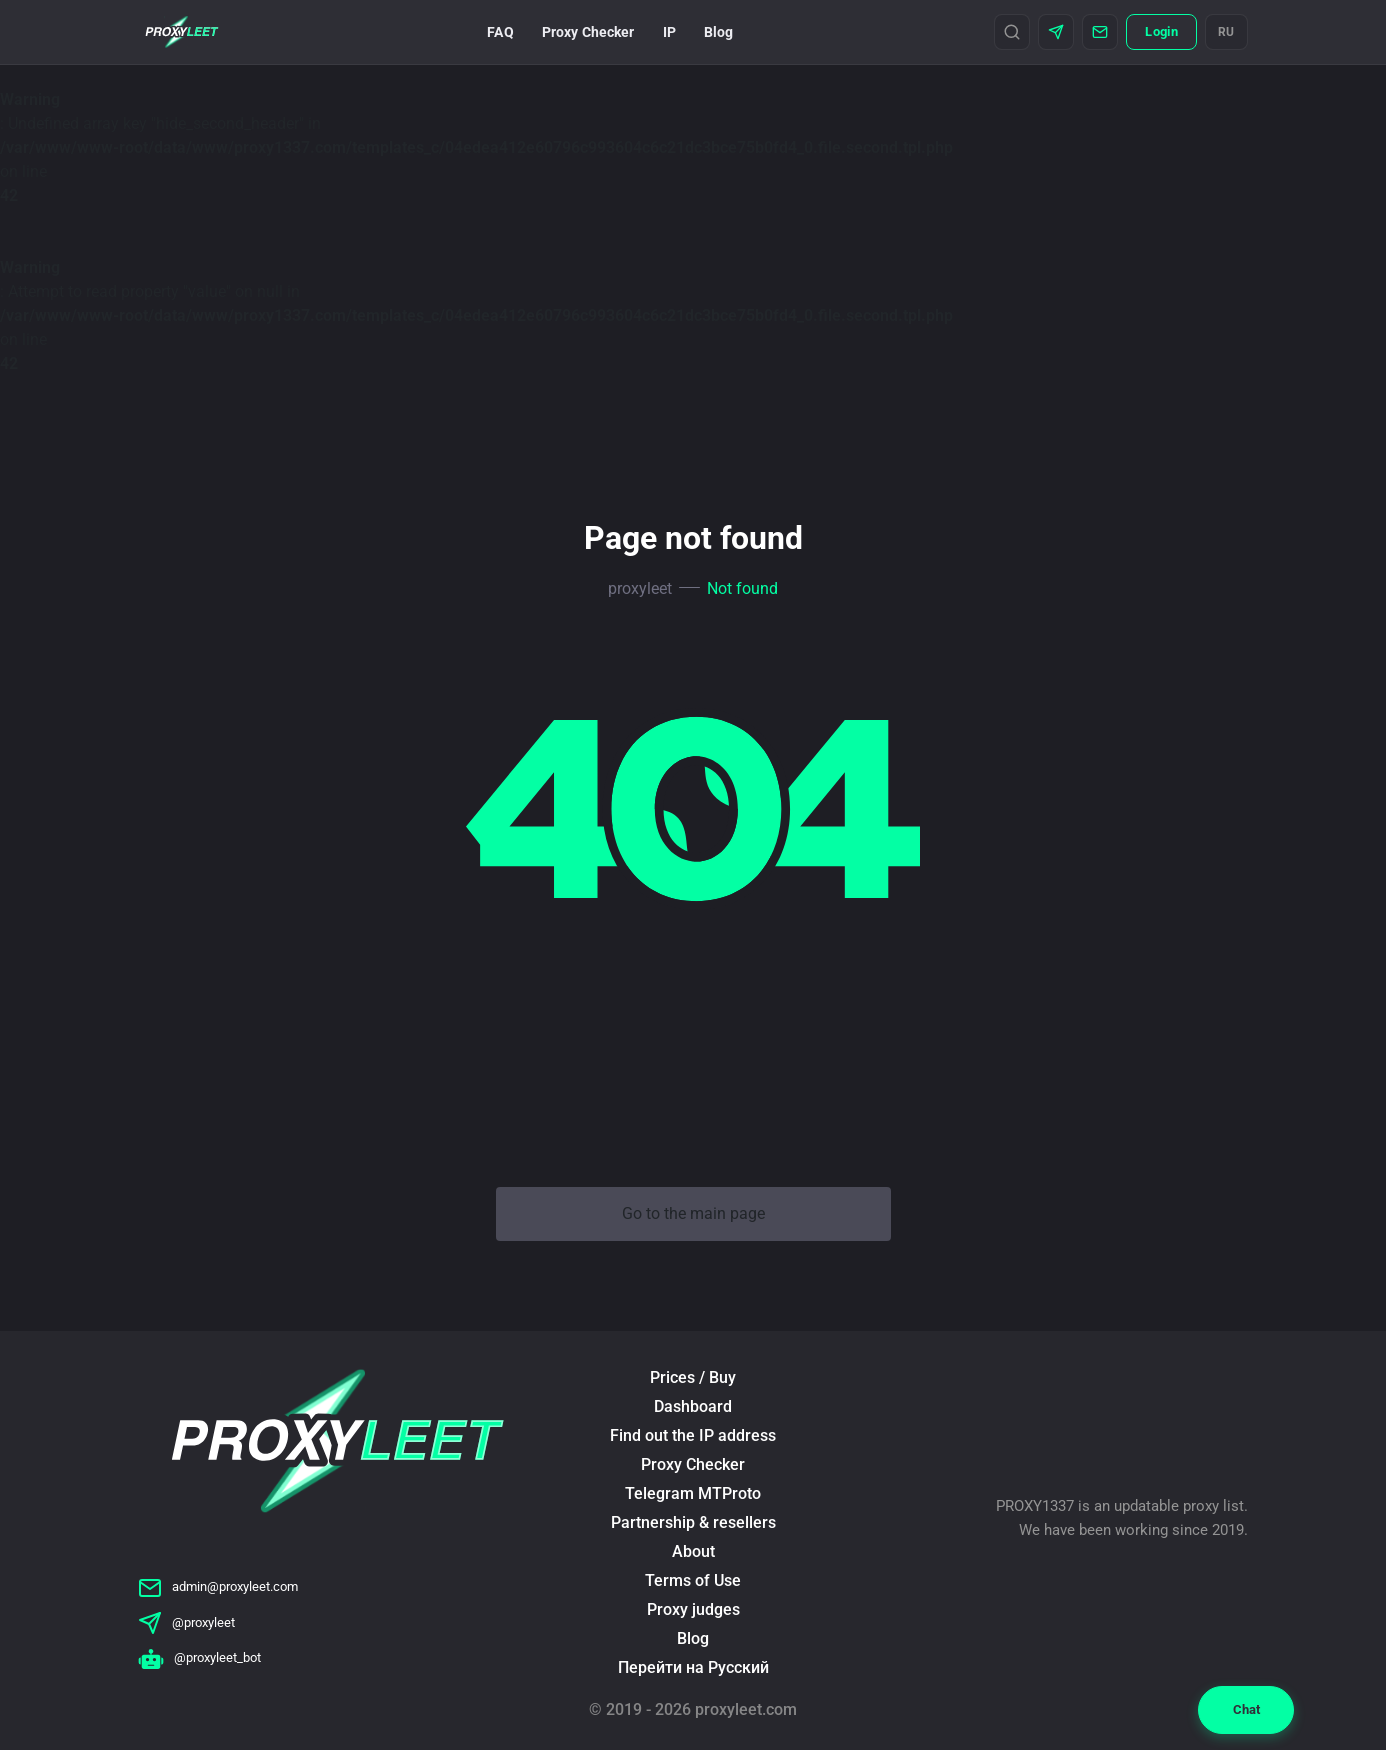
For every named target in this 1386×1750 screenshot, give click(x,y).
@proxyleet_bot (199, 1657)
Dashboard (693, 1406)
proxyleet (640, 588)
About (693, 1551)
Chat (1246, 1709)
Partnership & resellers (693, 1522)
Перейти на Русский (693, 1667)
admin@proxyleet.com (218, 1586)
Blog (719, 32)
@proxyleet (186, 1622)
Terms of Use (693, 1580)
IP (669, 32)
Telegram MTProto (693, 1493)
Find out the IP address (693, 1435)
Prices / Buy (693, 1377)
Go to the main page (693, 1213)
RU (1226, 32)
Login (1161, 31)
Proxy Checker (588, 32)
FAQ (500, 32)
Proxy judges (693, 1609)
